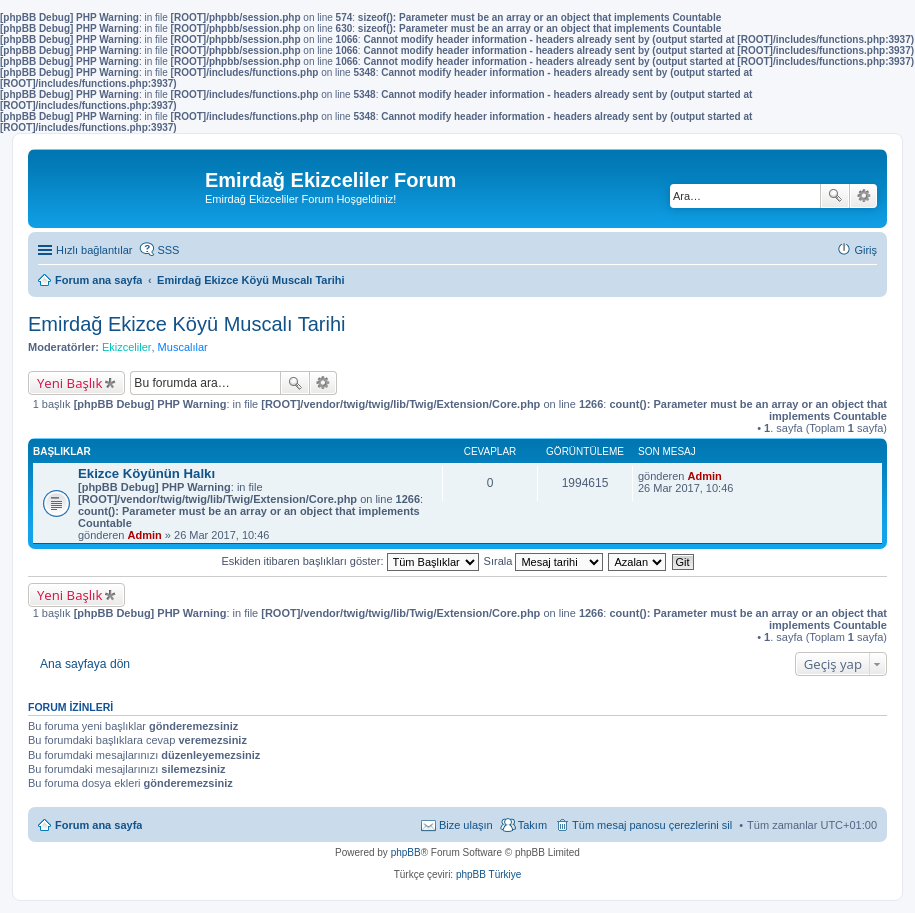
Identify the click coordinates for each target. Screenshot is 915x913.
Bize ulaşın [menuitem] (466, 825)
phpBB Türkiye (488, 874)
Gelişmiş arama (863, 196)
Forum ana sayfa (98, 825)
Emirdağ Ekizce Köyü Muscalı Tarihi (187, 324)
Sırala (544, 561)
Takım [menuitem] (532, 825)
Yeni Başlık (69, 383)
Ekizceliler (127, 347)
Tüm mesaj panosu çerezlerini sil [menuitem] (652, 825)
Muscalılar (183, 347)
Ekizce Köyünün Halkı (146, 473)
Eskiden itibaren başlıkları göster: (349, 561)
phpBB (406, 852)
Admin (145, 535)
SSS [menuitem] (168, 250)
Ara (835, 196)
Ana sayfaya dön (85, 664)
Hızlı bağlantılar (94, 250)
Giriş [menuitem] (865, 250)
